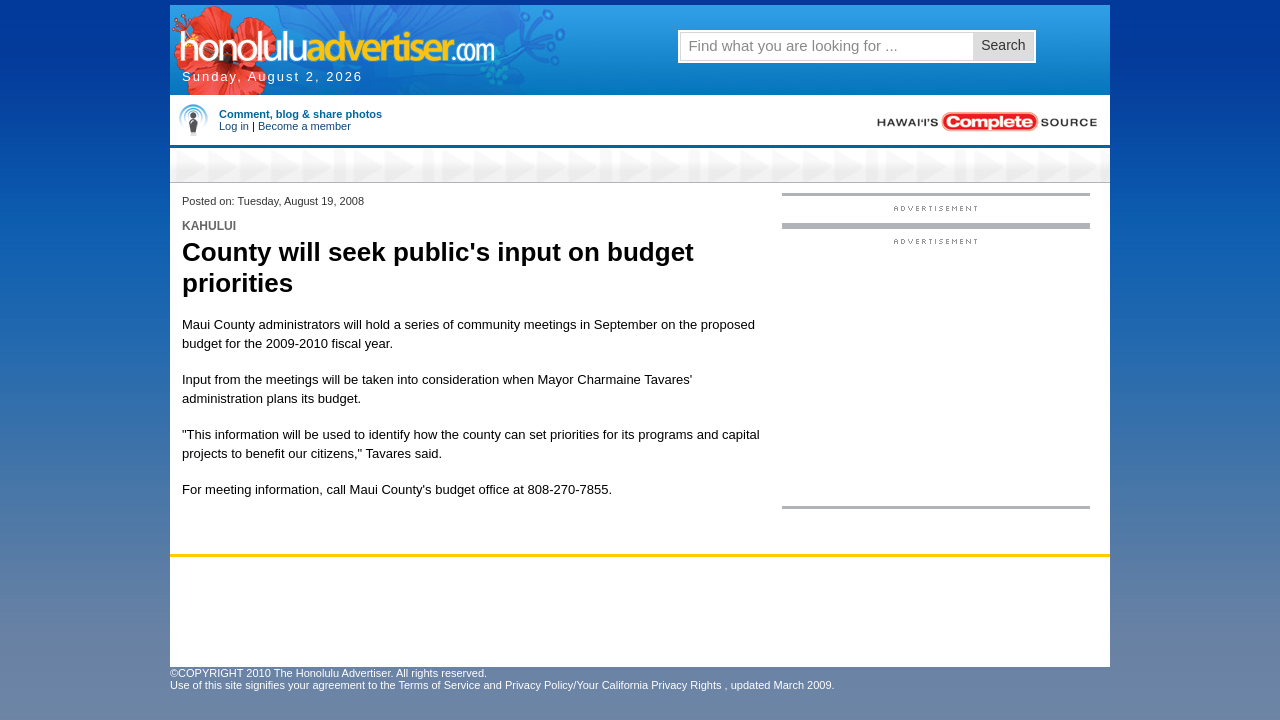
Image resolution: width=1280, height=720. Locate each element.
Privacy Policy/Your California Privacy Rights (613, 685)
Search (1003, 45)
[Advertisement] (936, 371)
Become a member (304, 126)
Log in (234, 126)
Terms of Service (439, 685)
